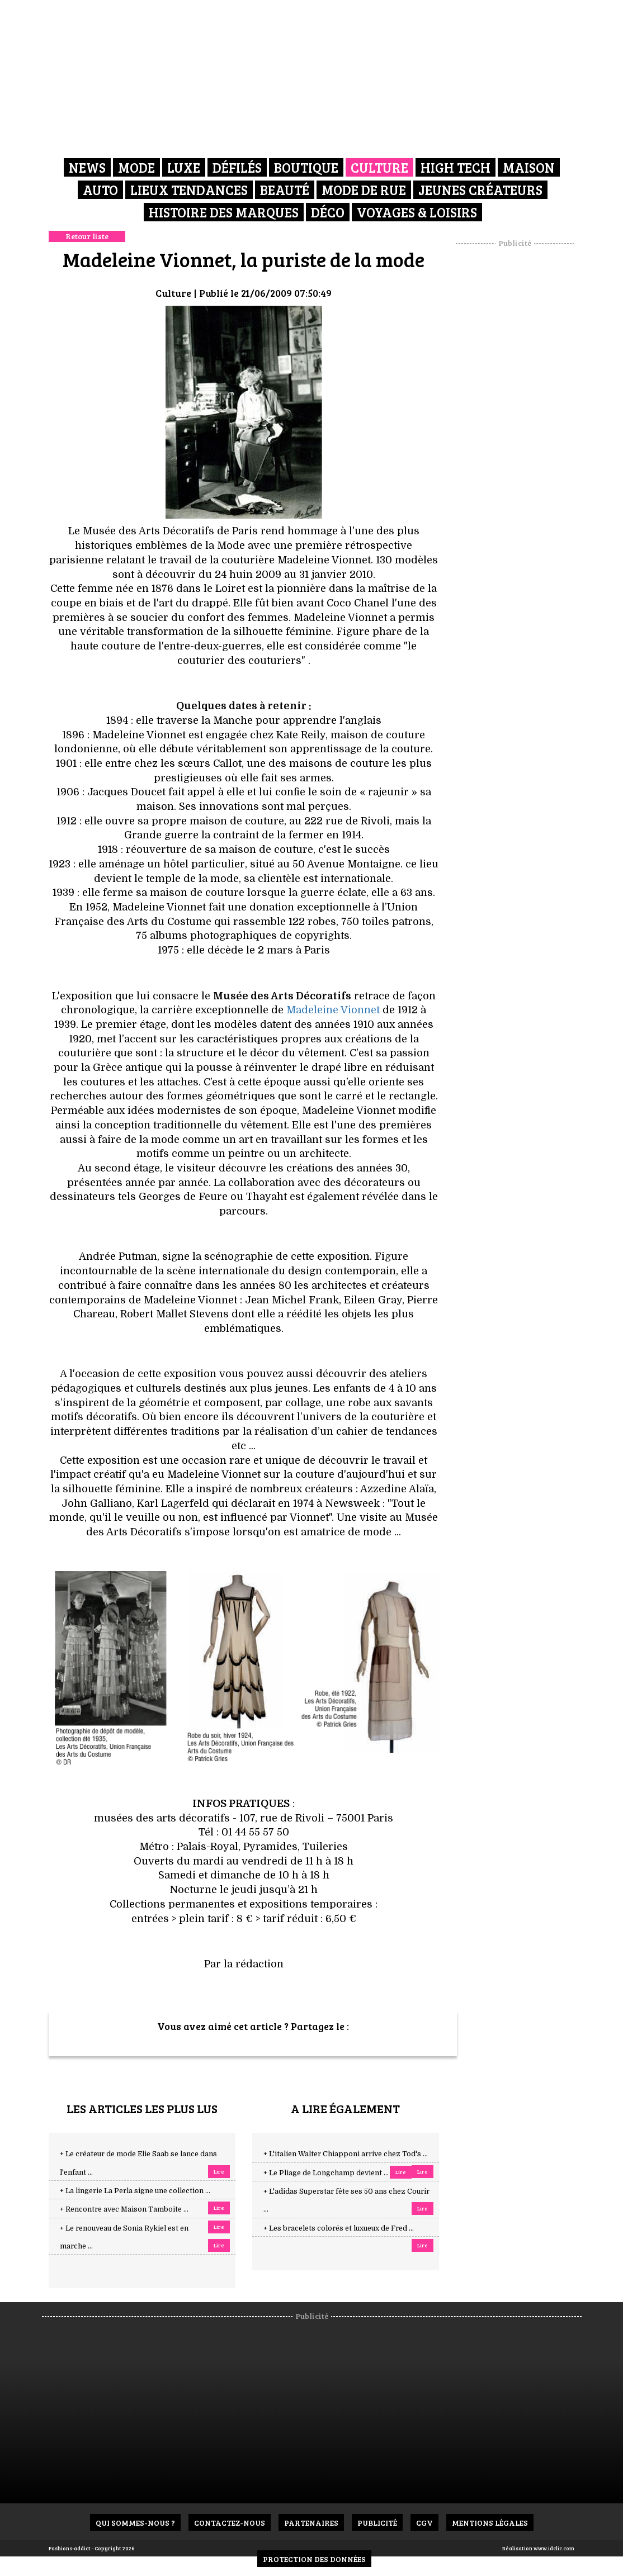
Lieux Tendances (189, 190)
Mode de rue (364, 190)
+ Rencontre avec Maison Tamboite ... (124, 2209)
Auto (100, 190)
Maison (529, 167)
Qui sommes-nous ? (135, 2522)
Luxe (183, 167)
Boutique (306, 167)
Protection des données (314, 2559)
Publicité (377, 2522)
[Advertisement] (529, 416)
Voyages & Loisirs (417, 212)
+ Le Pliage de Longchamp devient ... (326, 2173)
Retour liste (86, 236)
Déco (327, 212)
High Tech (455, 167)
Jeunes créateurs (480, 190)
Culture (379, 167)
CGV (424, 2522)
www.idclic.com (554, 2548)
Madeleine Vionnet (334, 1010)
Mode (136, 167)
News (87, 167)
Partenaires (311, 2522)
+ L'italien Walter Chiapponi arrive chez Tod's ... (345, 2154)
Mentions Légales (490, 2522)
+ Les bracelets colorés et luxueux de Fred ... (338, 2228)
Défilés (237, 167)
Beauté (284, 190)
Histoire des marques (224, 212)
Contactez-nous (229, 2522)
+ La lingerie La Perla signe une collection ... (135, 2191)
